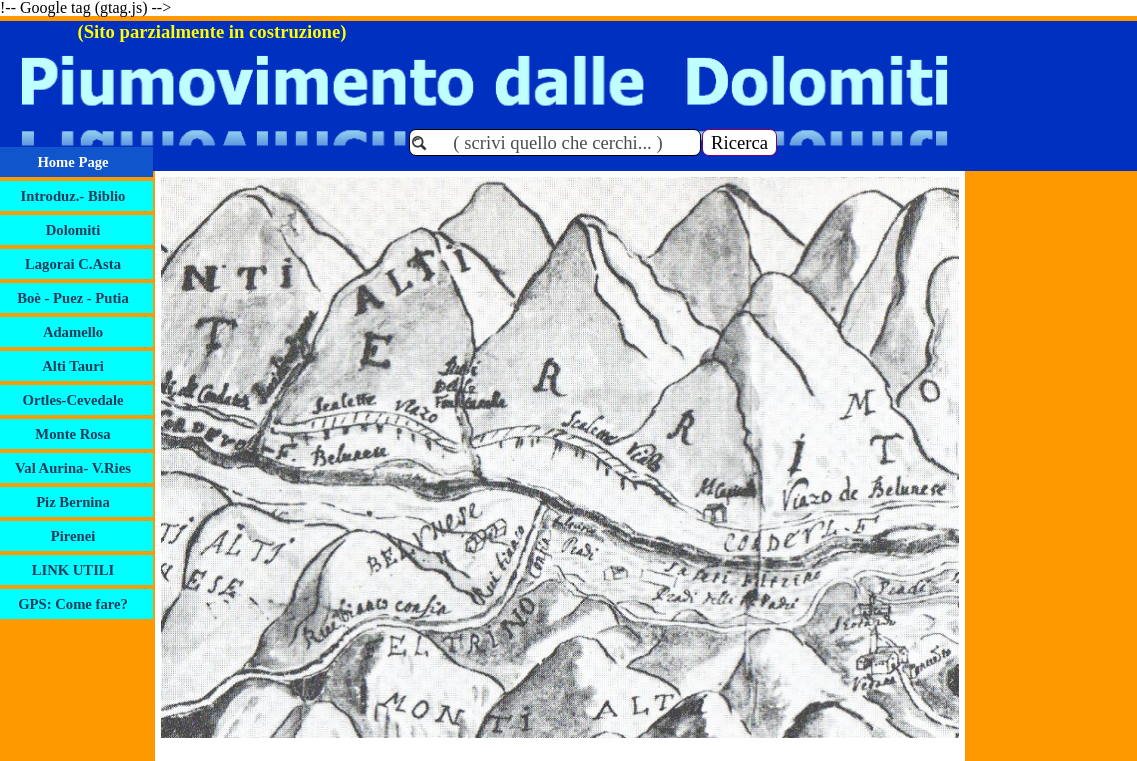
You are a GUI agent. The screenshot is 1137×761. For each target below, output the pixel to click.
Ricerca (739, 142)
